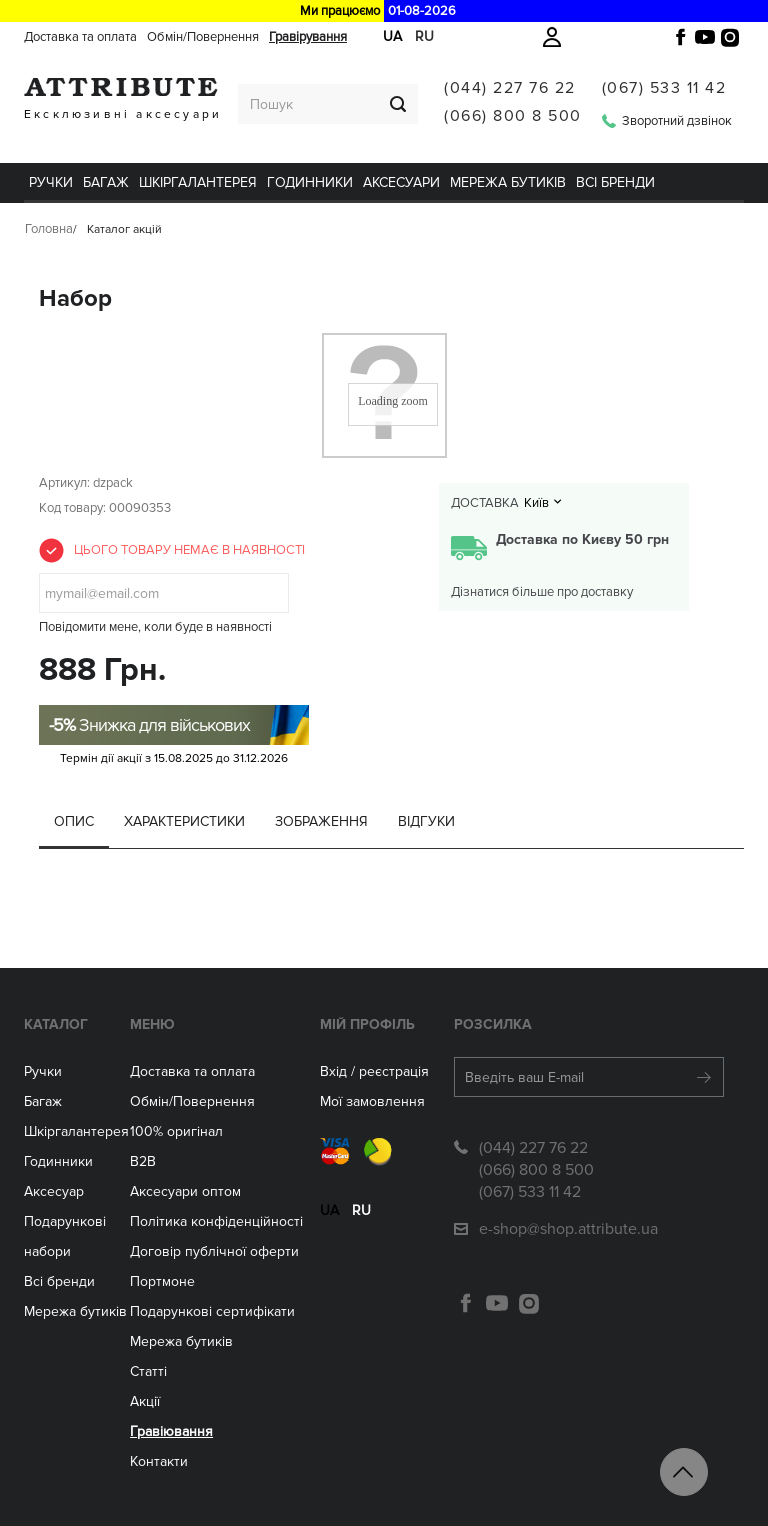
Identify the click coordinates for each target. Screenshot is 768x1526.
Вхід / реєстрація (374, 1071)
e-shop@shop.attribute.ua (568, 1229)
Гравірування (308, 37)
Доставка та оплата (80, 37)
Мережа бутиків (508, 182)
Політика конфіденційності (216, 1221)
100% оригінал (176, 1131)
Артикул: (64, 483)
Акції (145, 1401)
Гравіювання (171, 1431)
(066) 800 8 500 (513, 116)
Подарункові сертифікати (212, 1311)
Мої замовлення (372, 1101)
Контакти (159, 1461)
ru (361, 1210)
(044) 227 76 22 (510, 88)
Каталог (56, 1024)
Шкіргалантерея (198, 182)
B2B (143, 1161)
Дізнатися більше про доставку (542, 592)
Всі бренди (615, 182)
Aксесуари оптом (185, 1191)
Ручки (51, 182)
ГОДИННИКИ (310, 182)
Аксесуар (54, 1191)
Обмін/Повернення (203, 37)
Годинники (58, 1161)
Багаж (106, 182)
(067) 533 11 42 (664, 88)
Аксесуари (401, 182)
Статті (148, 1371)
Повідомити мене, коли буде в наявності (155, 627)
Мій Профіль (367, 1024)
